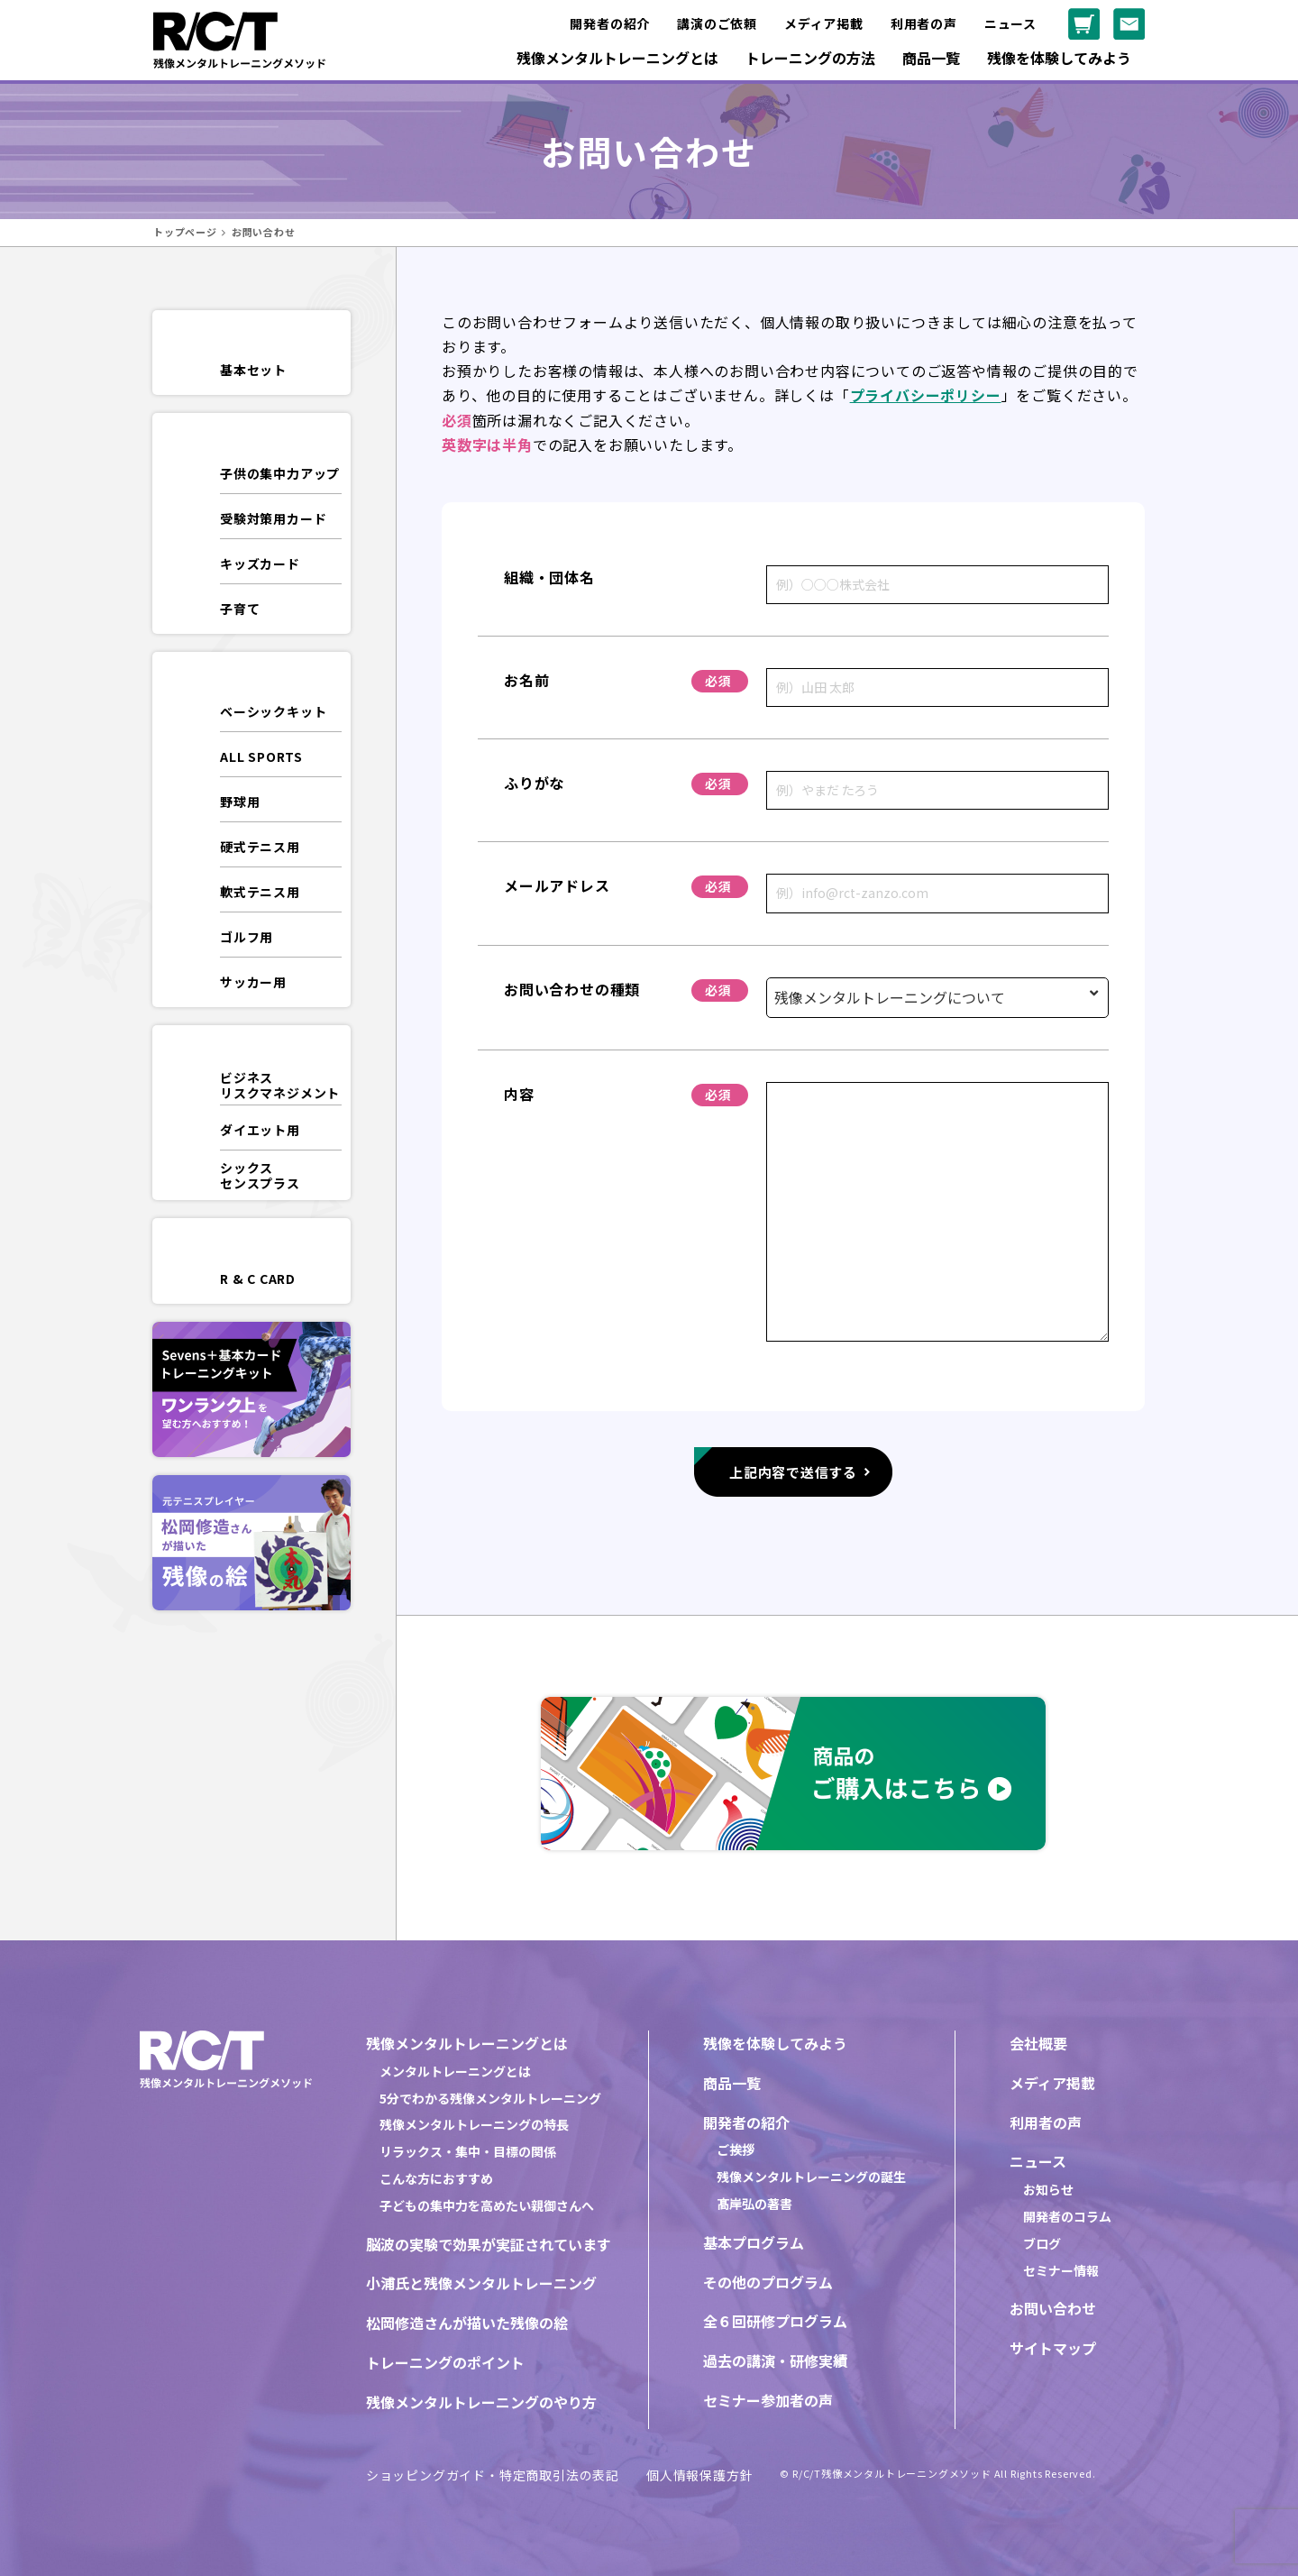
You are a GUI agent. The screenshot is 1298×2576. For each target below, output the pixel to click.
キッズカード (260, 564)
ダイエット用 (260, 1130)
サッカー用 (253, 982)
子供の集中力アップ (280, 473)
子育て (240, 609)
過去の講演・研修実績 (775, 2360)
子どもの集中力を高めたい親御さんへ (486, 2205)
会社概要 (1038, 2043)
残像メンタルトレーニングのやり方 (481, 2402)
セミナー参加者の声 (768, 2400)
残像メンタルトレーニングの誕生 (811, 2177)
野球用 (240, 802)
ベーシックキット (273, 711)
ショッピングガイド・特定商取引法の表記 (492, 2475)
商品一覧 (931, 58)
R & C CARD (258, 1279)
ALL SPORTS (261, 756)
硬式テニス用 (260, 847)
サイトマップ (1053, 2348)
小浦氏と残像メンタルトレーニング (481, 2283)
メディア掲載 (824, 23)
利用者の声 (924, 23)
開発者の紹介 (610, 23)
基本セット (253, 370)
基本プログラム (753, 2242)
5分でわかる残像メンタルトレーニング (490, 2098)
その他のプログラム (768, 2282)
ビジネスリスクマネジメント (280, 1085)
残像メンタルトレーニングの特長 (474, 2124)
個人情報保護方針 (699, 2475)
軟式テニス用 (260, 892)
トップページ (185, 232)
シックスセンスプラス (260, 1175)
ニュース (1010, 23)
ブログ (1042, 2243)
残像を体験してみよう (1059, 58)
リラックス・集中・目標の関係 (467, 2151)
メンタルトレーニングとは (455, 2071)
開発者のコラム (1067, 2216)
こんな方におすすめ (436, 2178)
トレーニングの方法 (810, 58)
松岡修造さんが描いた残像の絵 (467, 2322)
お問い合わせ (1053, 2308)
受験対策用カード (273, 518)
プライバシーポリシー (925, 395)
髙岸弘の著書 (754, 2204)
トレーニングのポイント (445, 2362)
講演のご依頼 (717, 23)
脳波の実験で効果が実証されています (488, 2244)
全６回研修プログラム (775, 2321)
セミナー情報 (1061, 2270)
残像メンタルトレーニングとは (617, 58)
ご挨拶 (735, 2150)
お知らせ (1048, 2189)
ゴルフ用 (246, 937)
